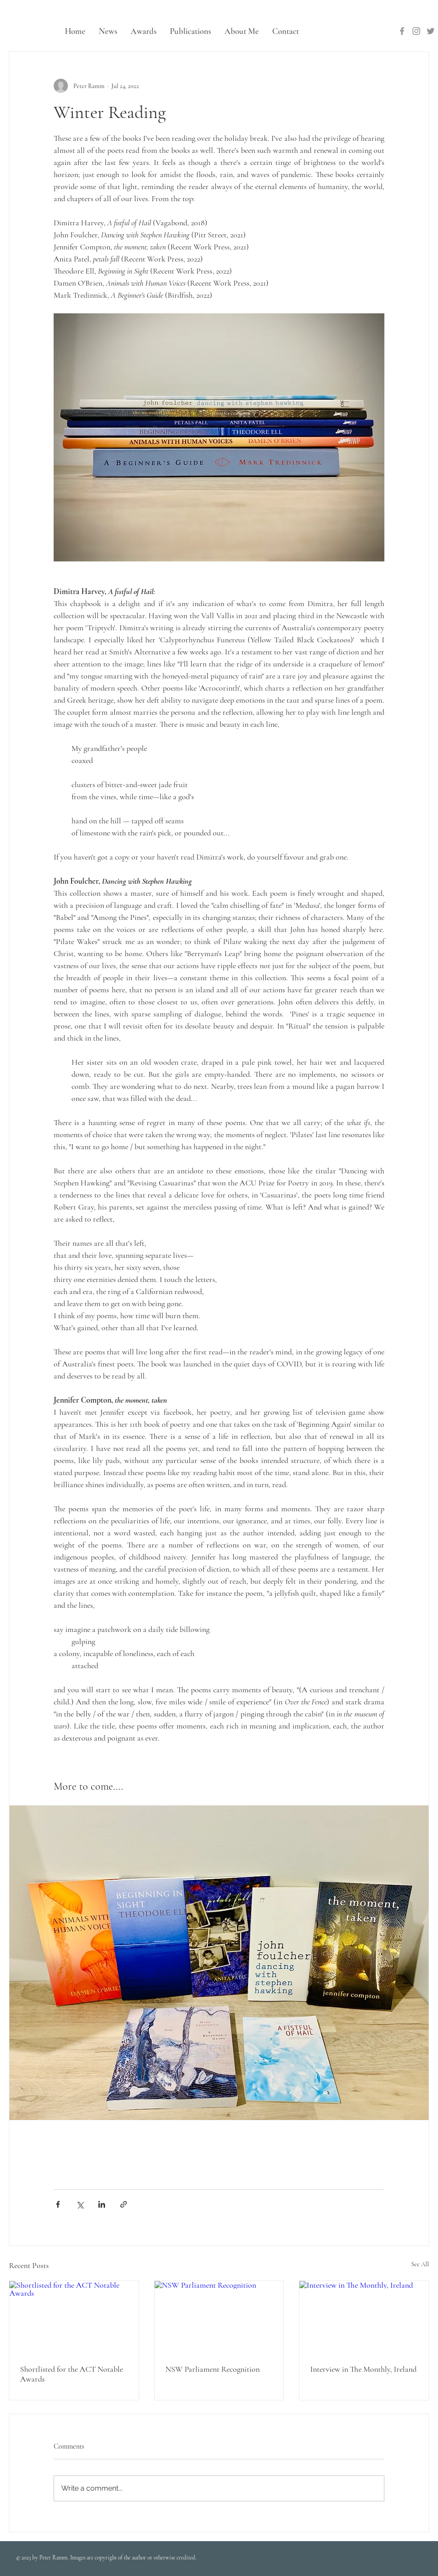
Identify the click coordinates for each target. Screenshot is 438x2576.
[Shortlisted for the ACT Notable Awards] (74, 2317)
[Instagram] (416, 31)
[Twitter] (430, 31)
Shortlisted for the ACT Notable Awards (71, 2374)
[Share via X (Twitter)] (80, 2204)
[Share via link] (123, 2204)
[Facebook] (402, 31)
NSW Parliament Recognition (212, 2369)
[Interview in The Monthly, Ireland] (364, 2317)
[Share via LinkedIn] (101, 2204)
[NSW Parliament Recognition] (219, 2317)
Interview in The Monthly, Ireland (363, 2369)
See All (420, 2264)
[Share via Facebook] (58, 2204)
